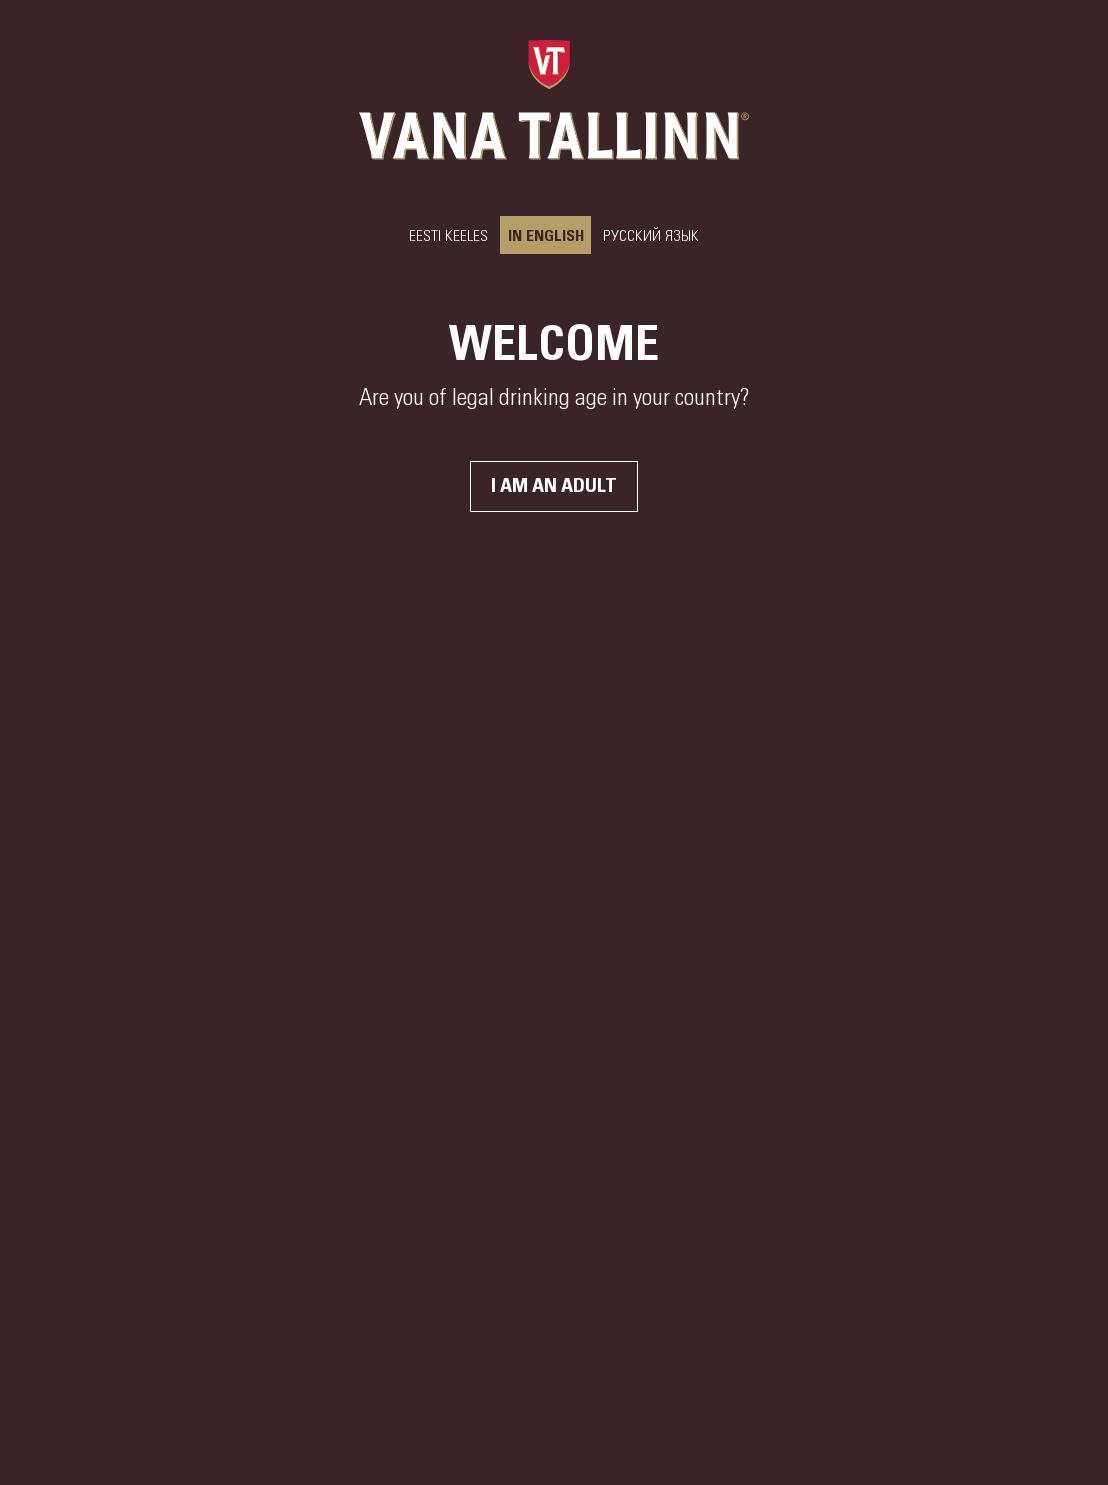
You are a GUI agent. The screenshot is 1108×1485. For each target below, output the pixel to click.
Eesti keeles (448, 236)
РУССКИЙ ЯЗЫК (651, 236)
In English (545, 236)
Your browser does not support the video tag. (554, 742)
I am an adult (554, 486)
